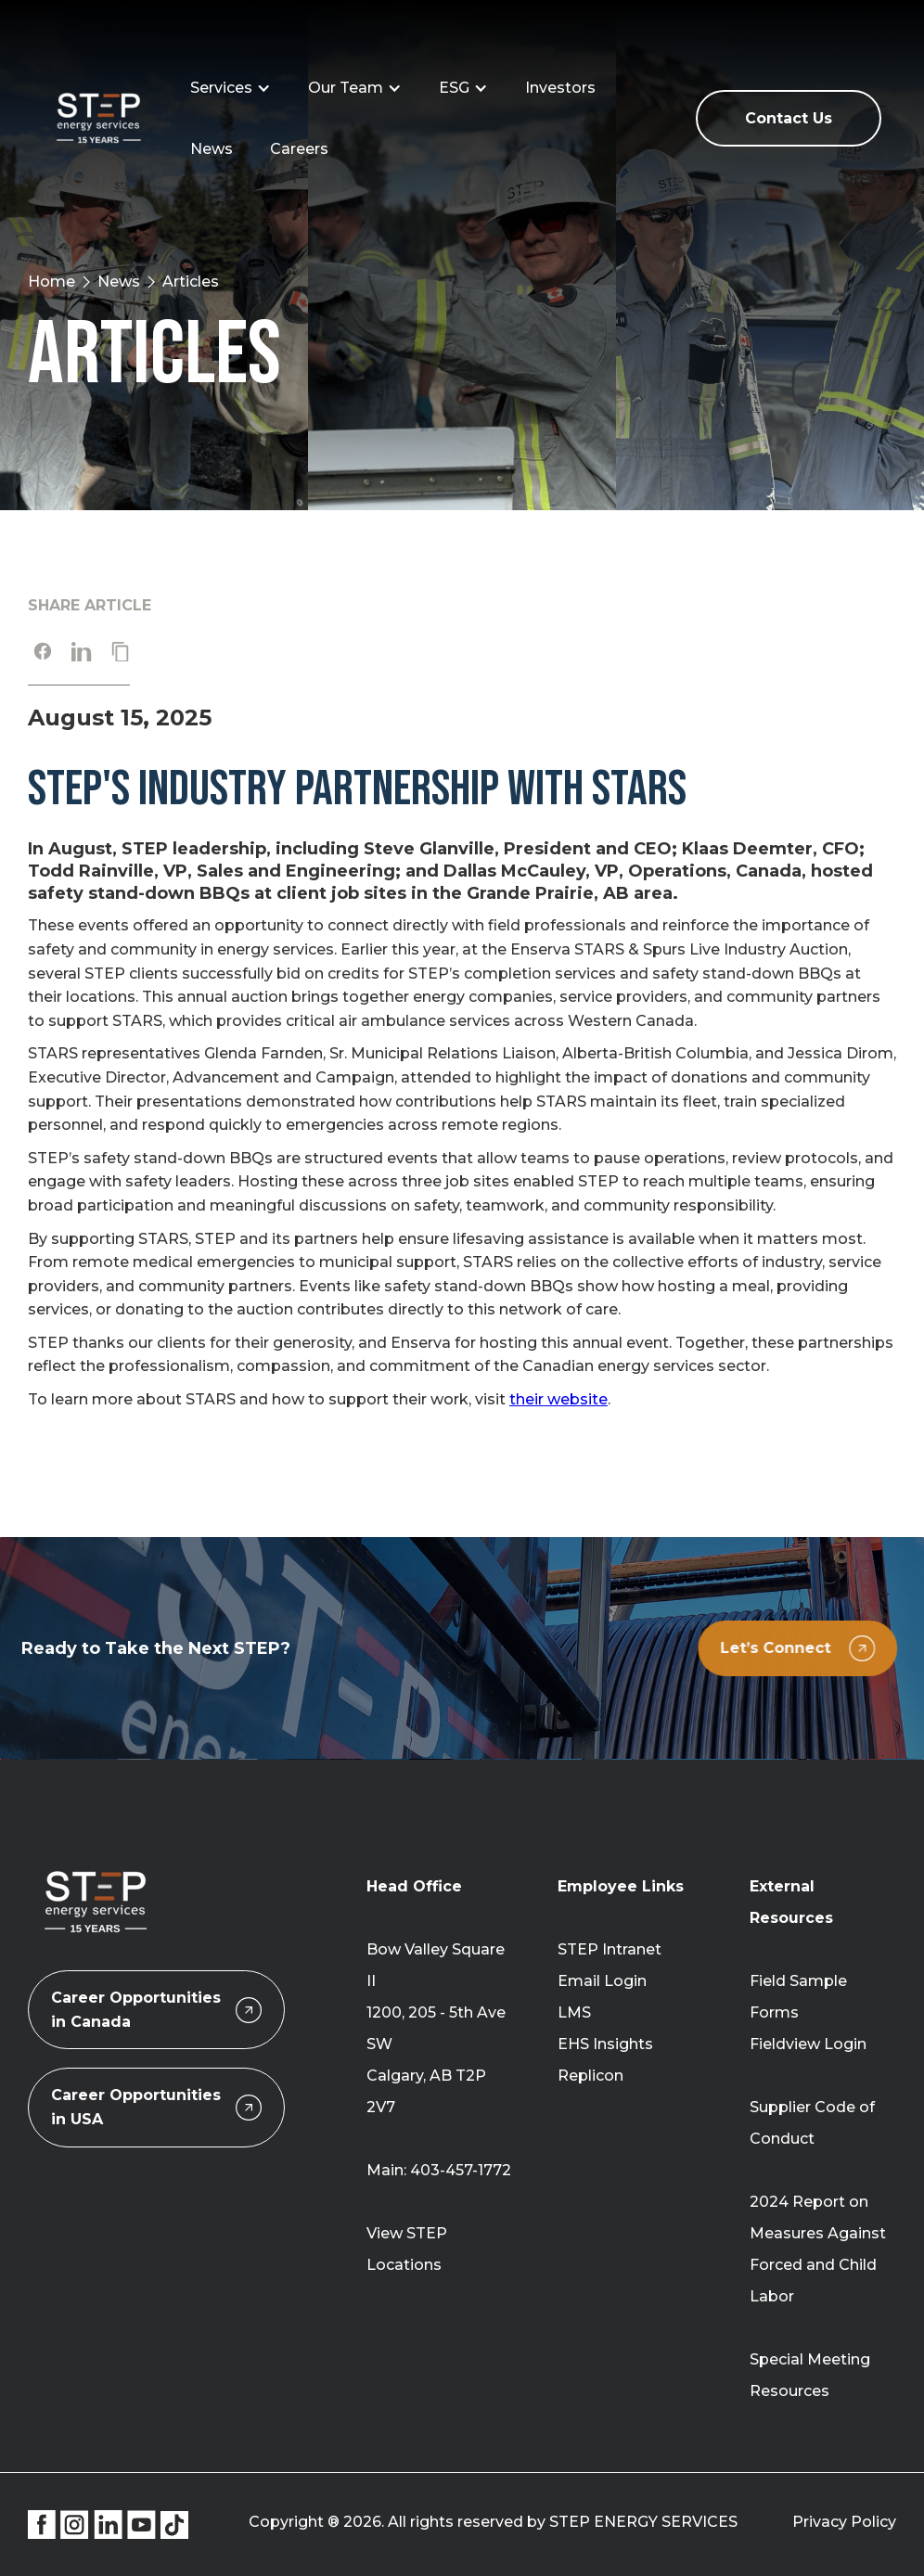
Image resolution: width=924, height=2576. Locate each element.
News (211, 149)
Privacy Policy (844, 2522)
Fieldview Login (808, 2044)
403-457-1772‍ (460, 2170)
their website (558, 1399)
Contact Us (788, 118)
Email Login (602, 1981)
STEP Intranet (609, 1949)
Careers (299, 149)
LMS (574, 2012)
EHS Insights (605, 2044)
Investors (560, 87)
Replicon (590, 2075)
